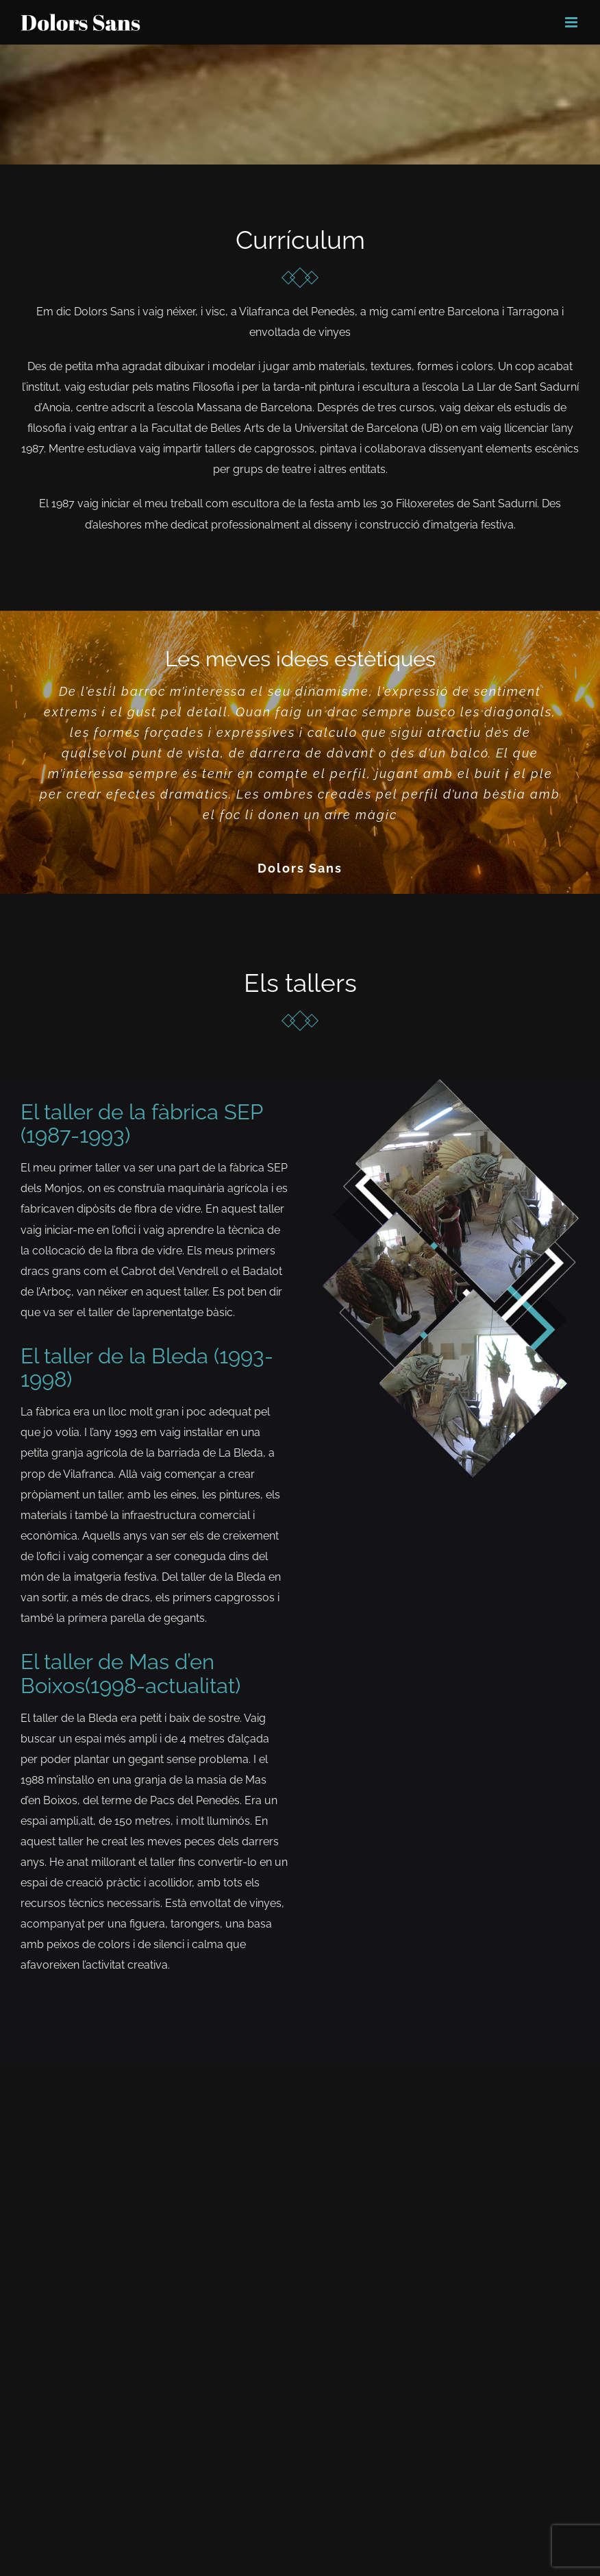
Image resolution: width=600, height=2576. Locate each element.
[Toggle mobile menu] (572, 22)
